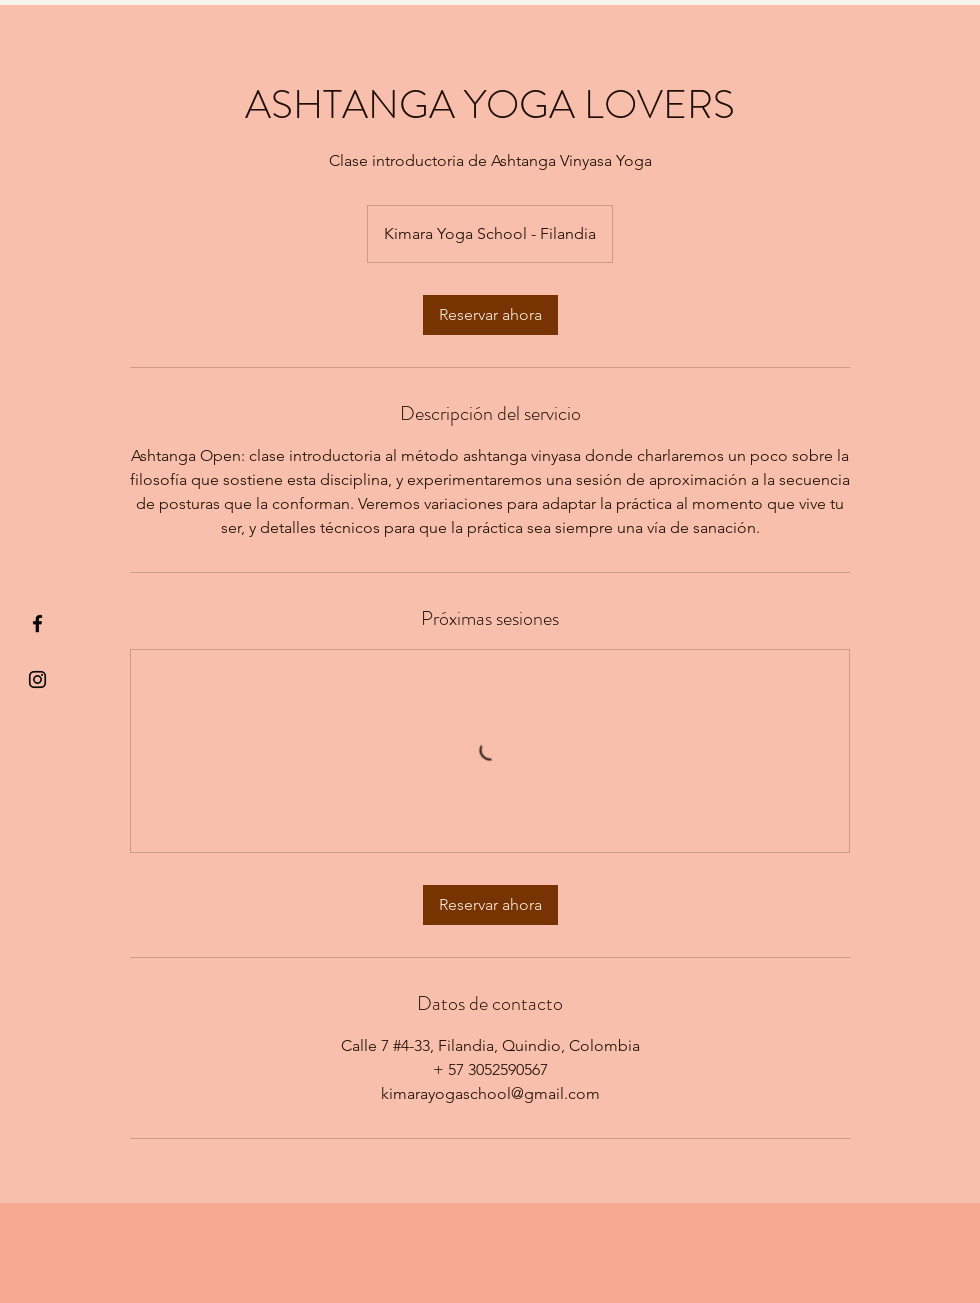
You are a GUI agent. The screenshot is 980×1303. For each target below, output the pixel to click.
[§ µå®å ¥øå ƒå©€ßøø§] (37, 623)
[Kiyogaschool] (37, 679)
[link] (490, 315)
